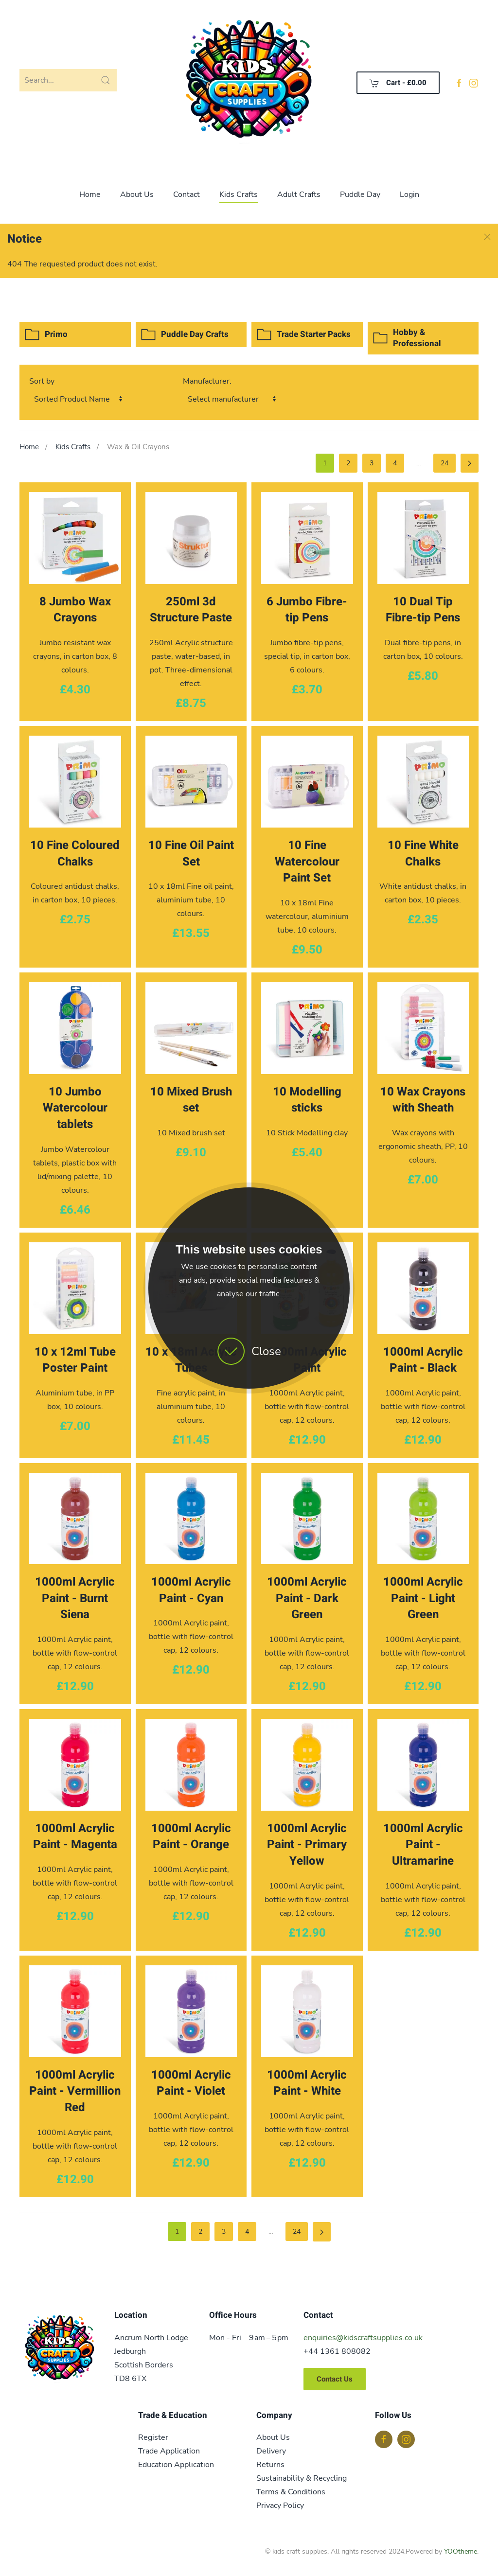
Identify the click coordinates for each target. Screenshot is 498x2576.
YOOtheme (460, 2551)
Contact (186, 194)
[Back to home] (249, 83)
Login (409, 194)
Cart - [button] (398, 82)
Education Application (176, 2464)
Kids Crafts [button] (238, 194)
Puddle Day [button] (360, 194)
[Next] (470, 463)
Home (90, 194)
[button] (487, 236)
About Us (137, 194)
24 (444, 463)
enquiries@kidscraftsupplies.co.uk (363, 2337)
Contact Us (335, 2379)
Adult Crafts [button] (298, 194)
